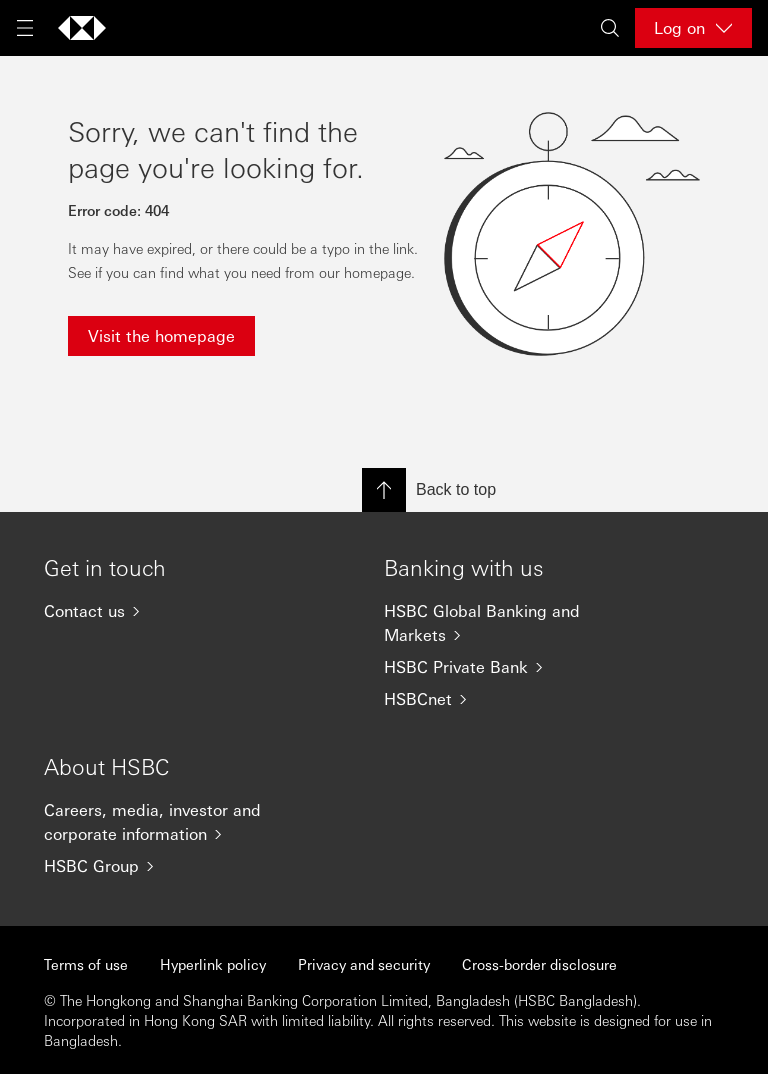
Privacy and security (364, 964)
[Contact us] (174, 611)
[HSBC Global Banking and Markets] (514, 623)
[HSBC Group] (174, 866)
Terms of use (86, 964)
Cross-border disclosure (539, 964)
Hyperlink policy (213, 964)
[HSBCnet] (514, 699)
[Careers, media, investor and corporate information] (174, 822)
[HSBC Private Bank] (514, 667)
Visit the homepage (161, 335)
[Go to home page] (82, 28)
